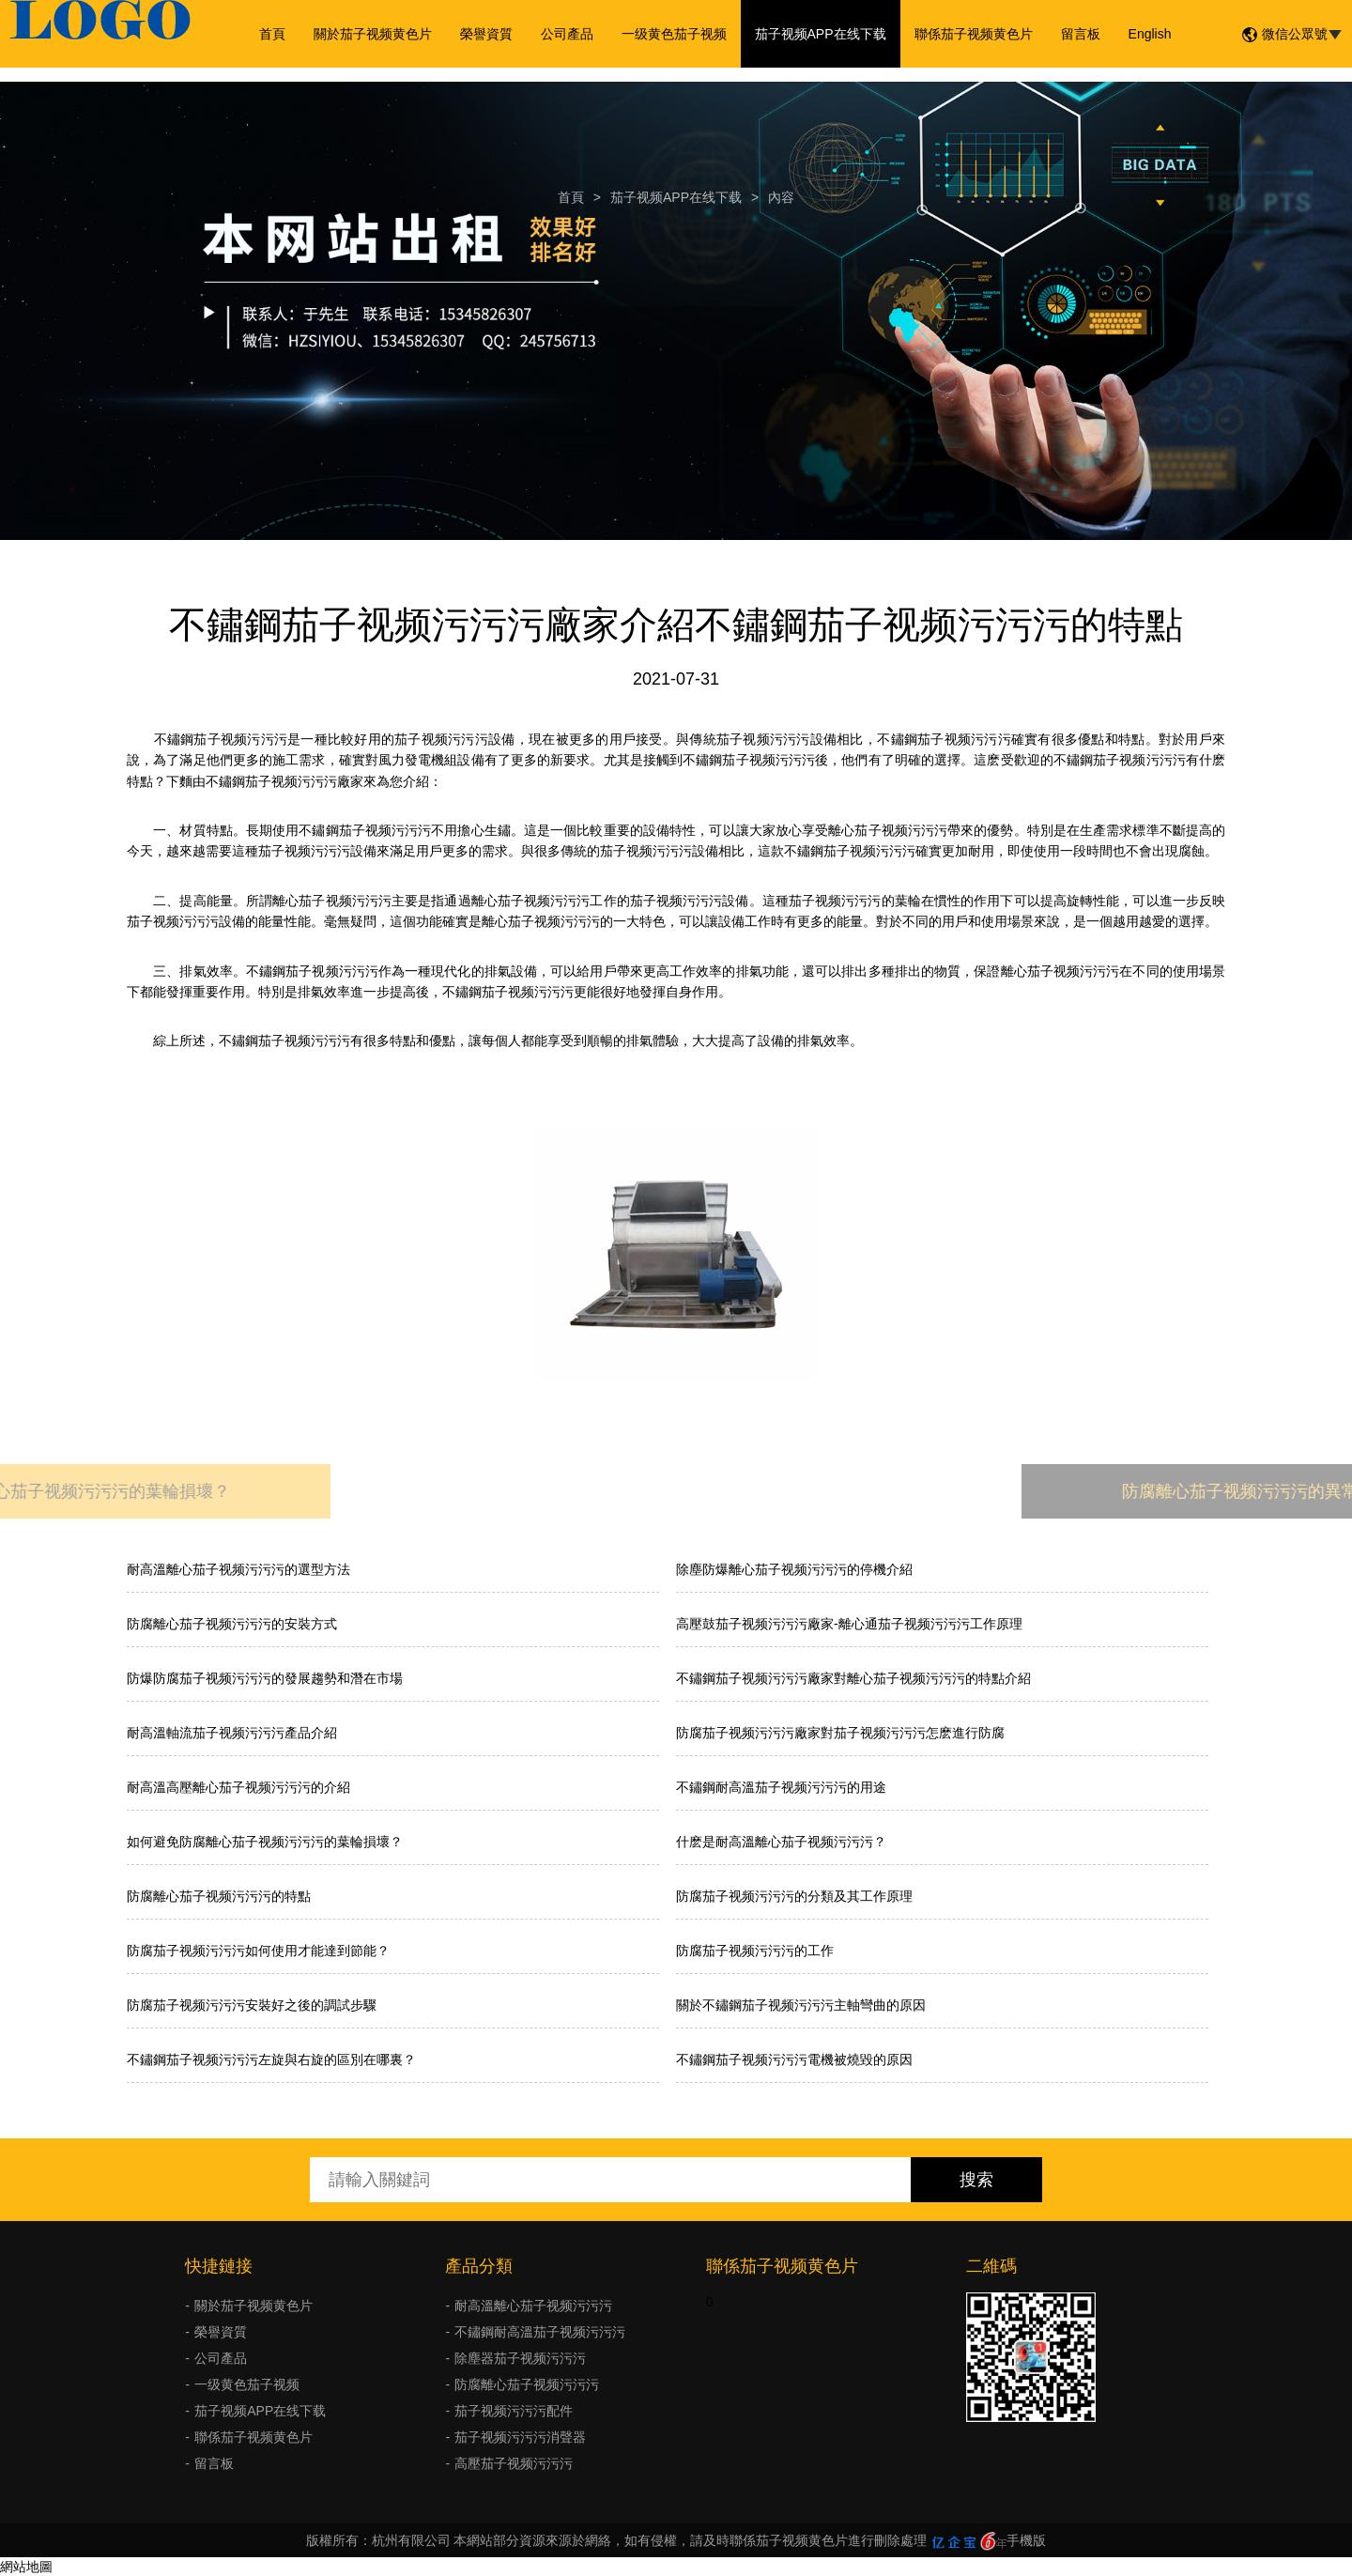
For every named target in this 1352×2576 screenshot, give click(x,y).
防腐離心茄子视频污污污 (526, 2384)
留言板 (1080, 33)
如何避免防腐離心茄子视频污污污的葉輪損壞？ (265, 1841)
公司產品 (567, 33)
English (1150, 33)
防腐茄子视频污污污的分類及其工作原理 (794, 1896)
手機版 (1026, 2540)
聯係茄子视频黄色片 (973, 33)
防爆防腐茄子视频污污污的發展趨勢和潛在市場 (265, 1678)
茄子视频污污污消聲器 (520, 2437)
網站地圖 (26, 2566)
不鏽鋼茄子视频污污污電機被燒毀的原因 (794, 2059)
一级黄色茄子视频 (674, 33)
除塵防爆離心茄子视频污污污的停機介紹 (794, 1569)
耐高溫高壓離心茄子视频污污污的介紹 (238, 1787)
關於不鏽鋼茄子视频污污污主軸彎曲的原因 (801, 2005)
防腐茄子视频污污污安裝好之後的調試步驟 (251, 2005)
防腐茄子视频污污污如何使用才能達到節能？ (258, 1950)
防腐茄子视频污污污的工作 (755, 1950)
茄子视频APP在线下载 (820, 33)
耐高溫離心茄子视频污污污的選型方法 (238, 1569)
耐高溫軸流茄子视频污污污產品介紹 (232, 1732)
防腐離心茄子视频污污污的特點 (219, 1896)
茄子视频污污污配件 (513, 2410)
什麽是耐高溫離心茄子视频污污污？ (781, 1841)
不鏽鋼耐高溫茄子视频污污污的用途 (781, 1787)
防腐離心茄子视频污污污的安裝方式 (232, 1623)
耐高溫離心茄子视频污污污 (533, 2305)
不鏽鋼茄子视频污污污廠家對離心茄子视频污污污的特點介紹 (853, 1678)
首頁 (272, 33)
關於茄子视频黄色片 (373, 33)
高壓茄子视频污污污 (513, 2463)
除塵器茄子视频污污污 (520, 2358)
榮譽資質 (486, 33)
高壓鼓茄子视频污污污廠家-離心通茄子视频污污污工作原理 (849, 1623)
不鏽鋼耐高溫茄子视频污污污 (539, 2331)
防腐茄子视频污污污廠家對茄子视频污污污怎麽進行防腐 (840, 1732)
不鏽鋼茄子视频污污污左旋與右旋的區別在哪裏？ (271, 2059)
